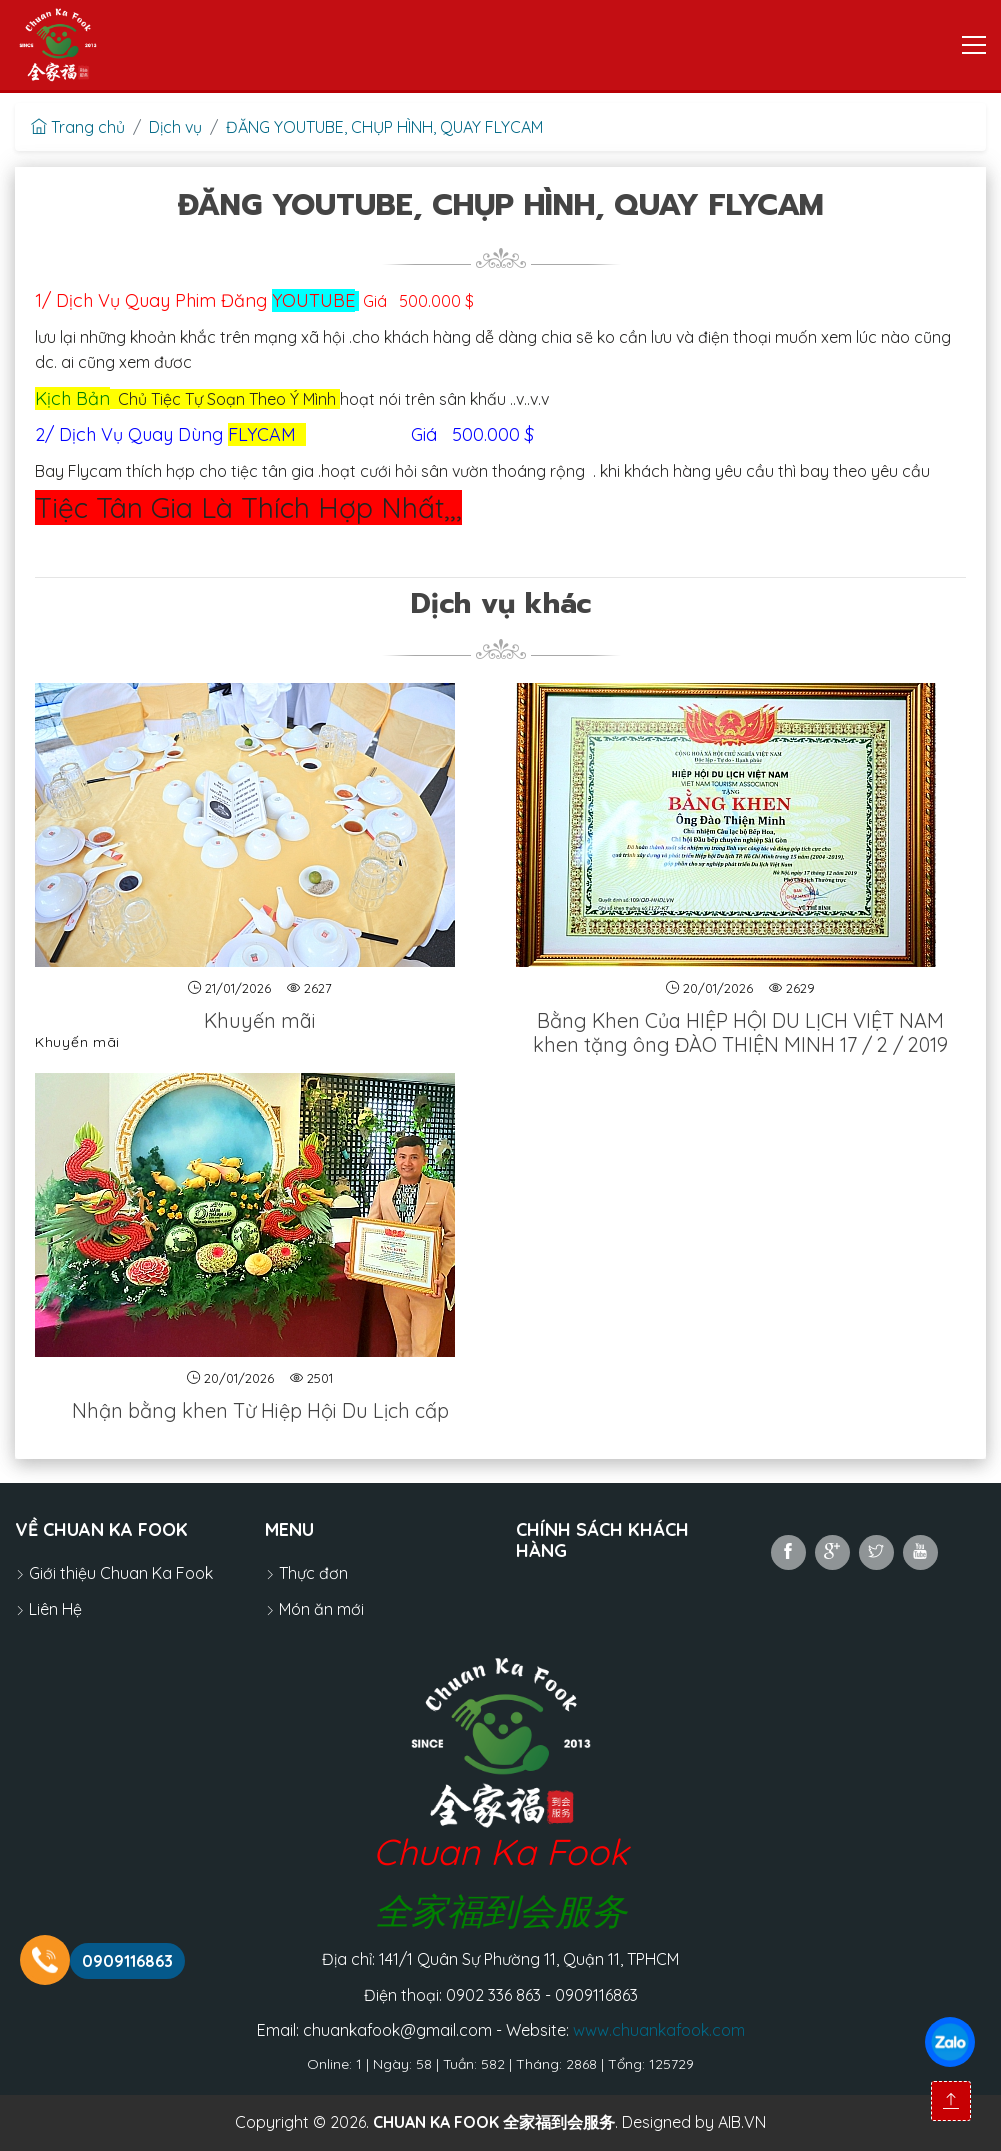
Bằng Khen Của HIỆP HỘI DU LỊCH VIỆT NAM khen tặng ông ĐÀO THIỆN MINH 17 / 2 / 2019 (740, 1032)
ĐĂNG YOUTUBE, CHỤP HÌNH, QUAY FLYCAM (384, 127)
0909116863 (127, 1961)
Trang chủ (78, 127)
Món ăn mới (314, 1609)
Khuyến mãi (260, 1020)
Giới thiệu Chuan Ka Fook (114, 1573)
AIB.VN (742, 2122)
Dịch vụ (175, 127)
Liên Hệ (48, 1609)
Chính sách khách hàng (602, 1540)
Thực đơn (306, 1573)
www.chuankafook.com (659, 2030)
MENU (289, 1529)
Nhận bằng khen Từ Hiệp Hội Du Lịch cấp (260, 1410)
